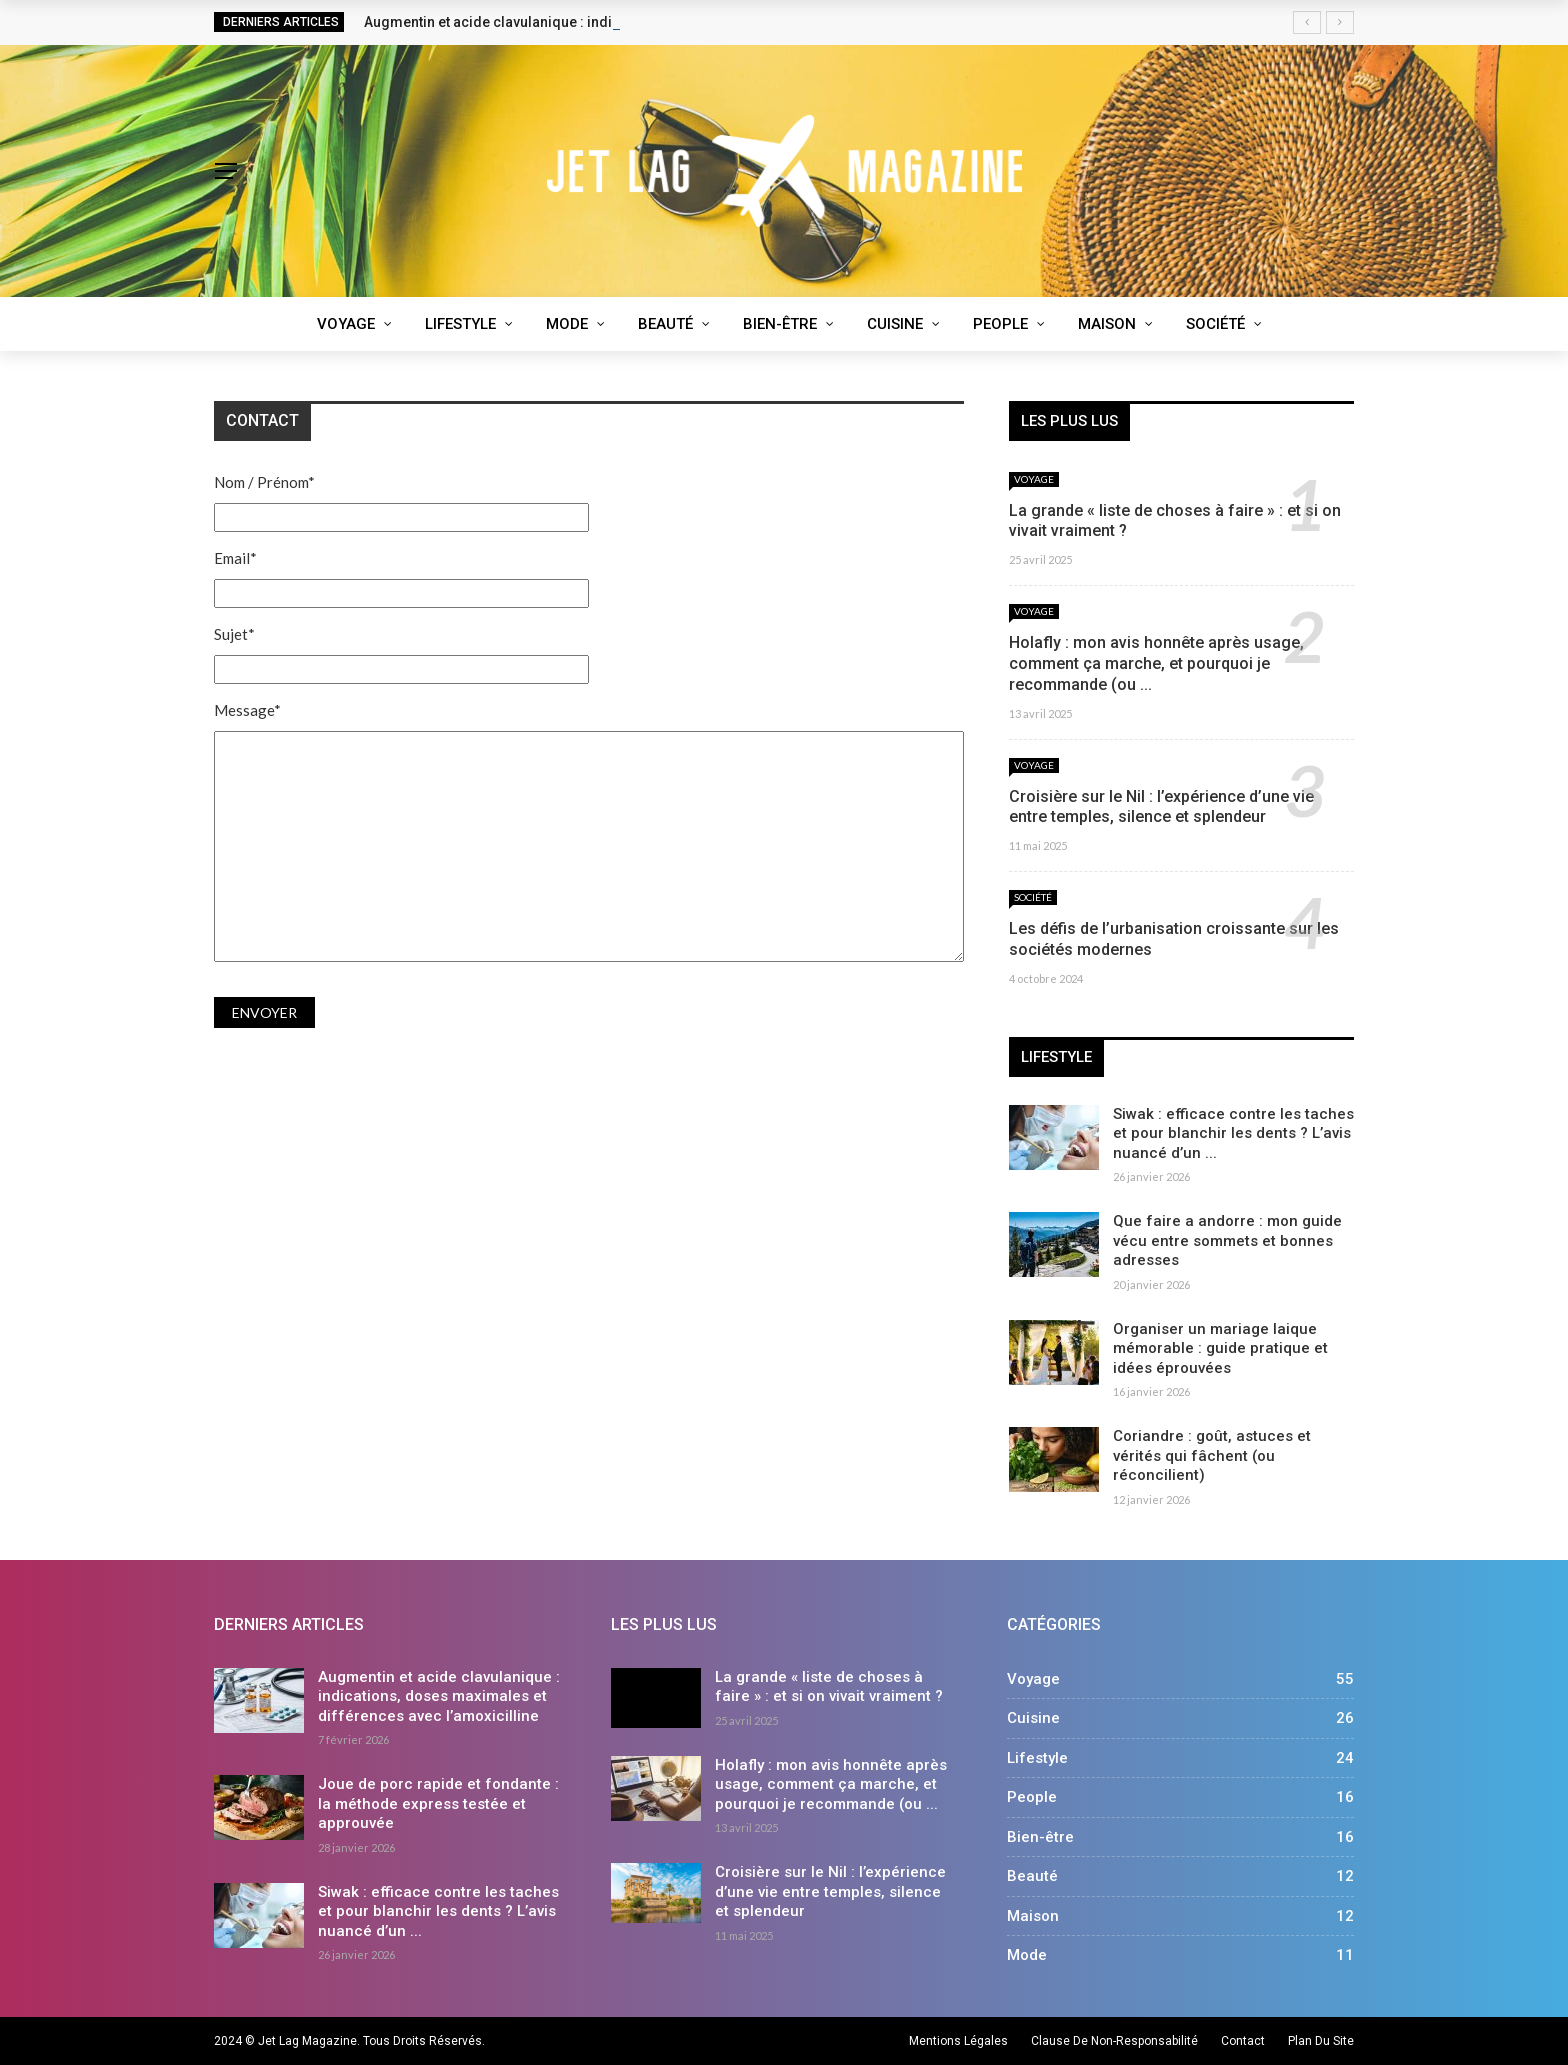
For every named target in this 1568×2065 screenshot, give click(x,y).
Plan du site (1321, 2041)
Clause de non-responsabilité (1114, 2041)
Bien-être (780, 324)
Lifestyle (460, 324)
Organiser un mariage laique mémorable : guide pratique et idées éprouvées (1220, 1348)
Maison (1107, 324)
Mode (567, 324)
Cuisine (895, 324)
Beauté (665, 324)
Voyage (346, 324)
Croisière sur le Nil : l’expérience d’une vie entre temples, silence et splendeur (1161, 807)
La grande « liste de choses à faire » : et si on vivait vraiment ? (829, 1687)
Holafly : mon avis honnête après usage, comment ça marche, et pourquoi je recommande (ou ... (1156, 663)
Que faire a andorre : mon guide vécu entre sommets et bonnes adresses (1227, 1240)
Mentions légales (958, 2041)
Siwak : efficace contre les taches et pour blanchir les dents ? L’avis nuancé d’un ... (1233, 1133)
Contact (1243, 2041)
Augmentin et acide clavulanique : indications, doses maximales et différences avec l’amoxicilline (439, 1696)
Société (1215, 324)
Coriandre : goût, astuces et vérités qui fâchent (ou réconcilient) (1212, 1455)
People (1000, 324)
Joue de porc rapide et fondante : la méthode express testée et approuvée (438, 1803)
